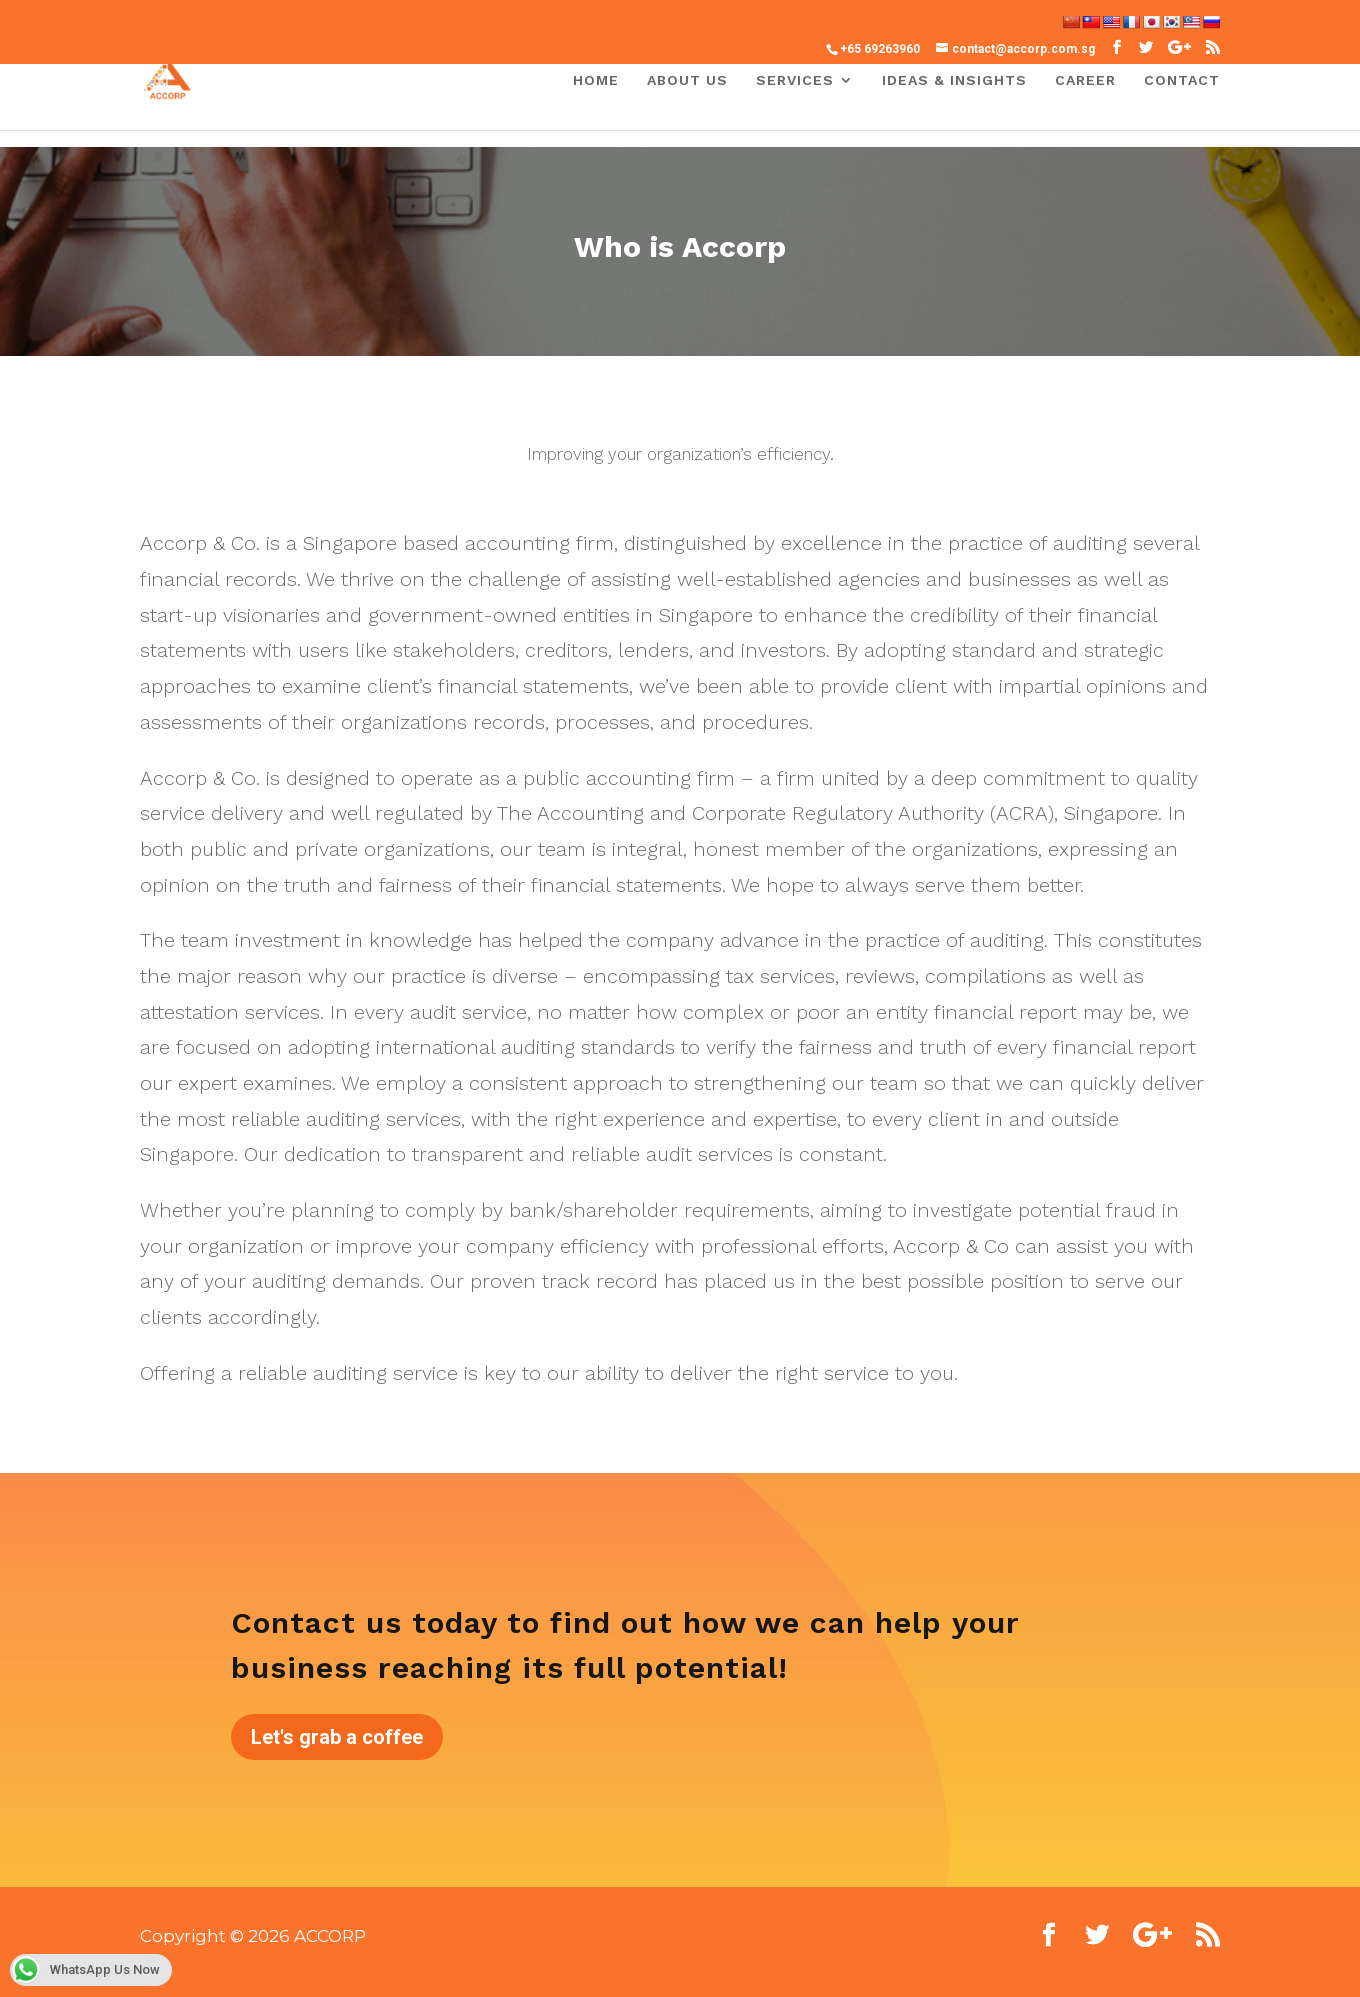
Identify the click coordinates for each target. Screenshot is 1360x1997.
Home (596, 80)
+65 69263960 (880, 49)
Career (1085, 80)
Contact (1182, 80)
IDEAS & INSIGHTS (954, 80)
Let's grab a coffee (337, 1737)
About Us (687, 80)
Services (795, 80)
